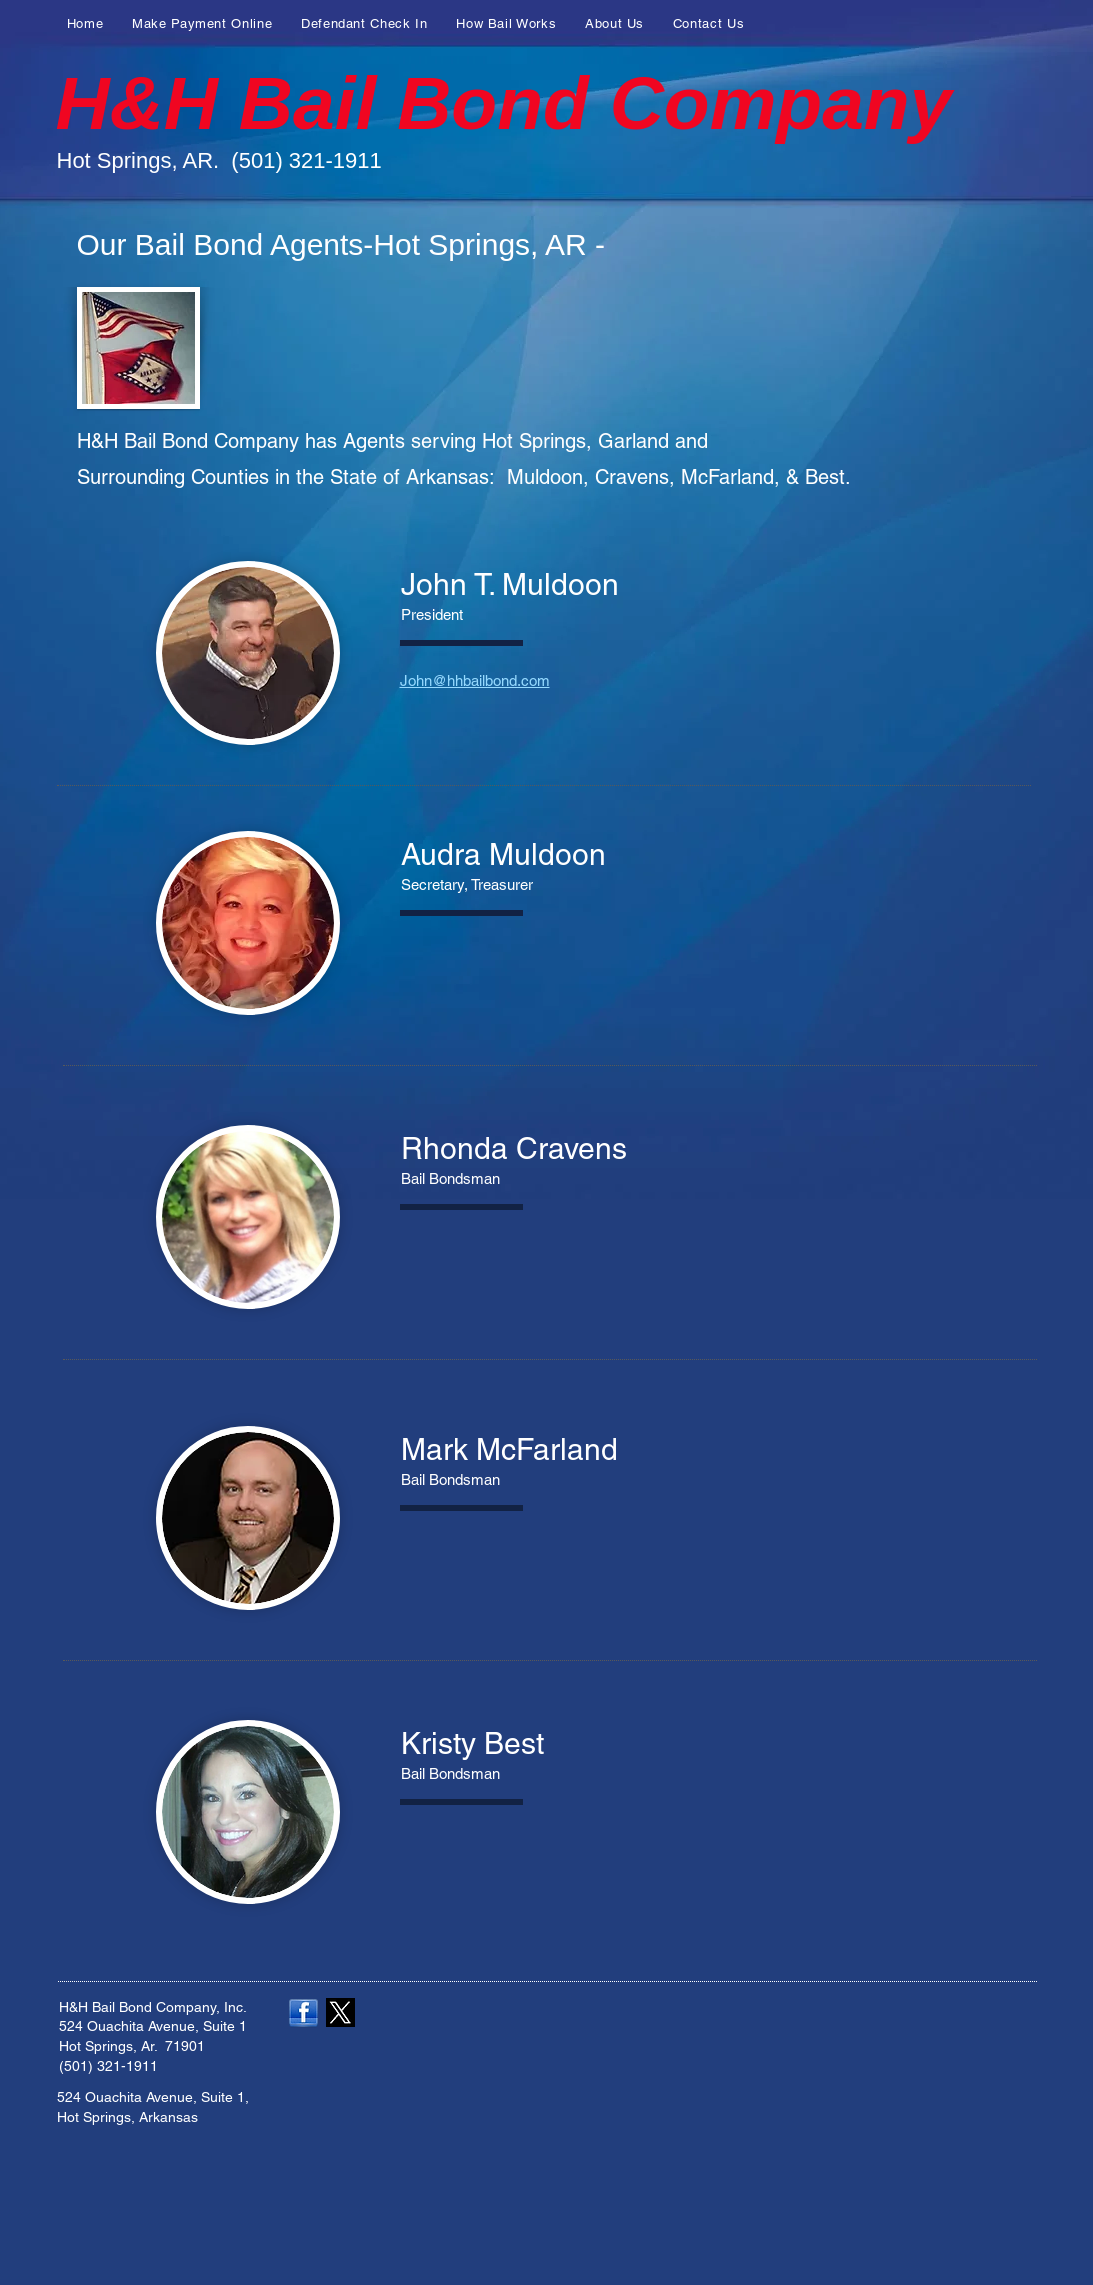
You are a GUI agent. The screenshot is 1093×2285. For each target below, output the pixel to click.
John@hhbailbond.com (475, 680)
